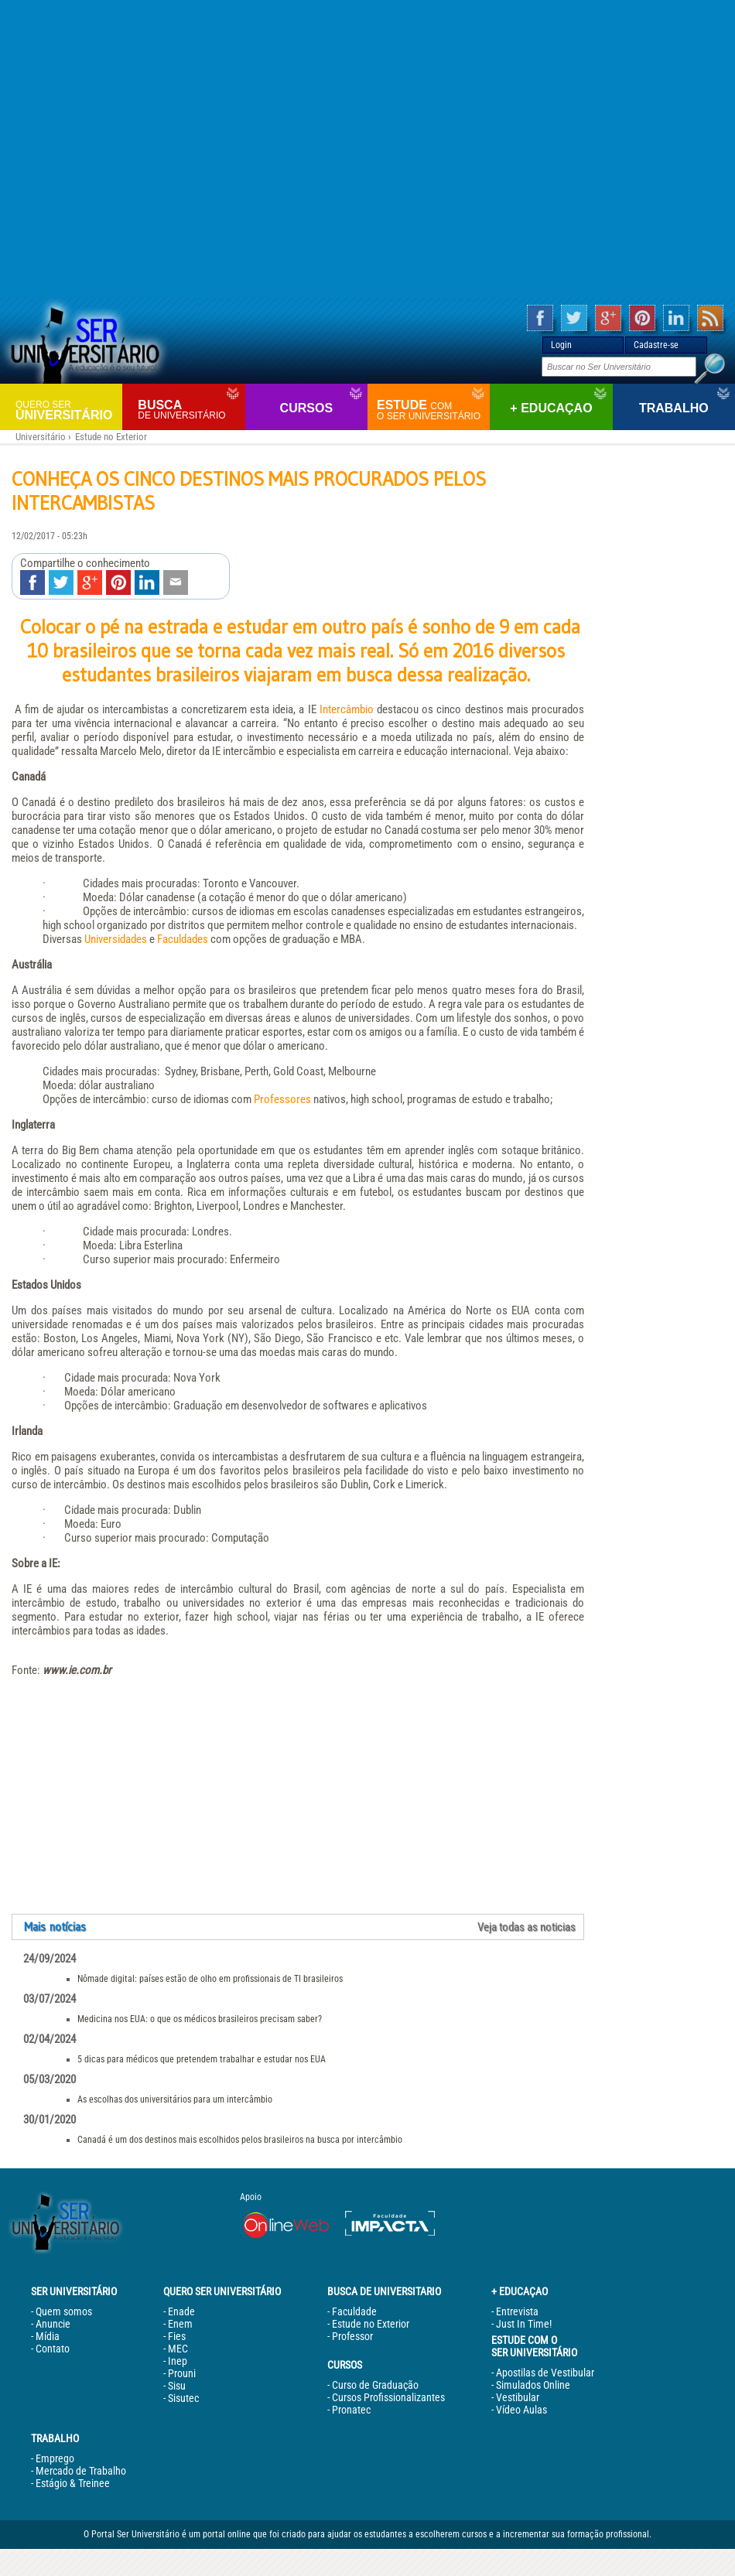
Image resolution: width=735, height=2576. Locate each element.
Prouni (182, 2373)
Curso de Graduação (375, 2385)
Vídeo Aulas (521, 2409)
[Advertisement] (368, 149)
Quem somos (64, 2311)
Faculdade (354, 2311)
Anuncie (53, 2324)
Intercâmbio (347, 709)
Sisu (177, 2386)
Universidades (115, 939)
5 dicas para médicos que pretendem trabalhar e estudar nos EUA (201, 2059)
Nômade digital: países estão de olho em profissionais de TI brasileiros (210, 1978)
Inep (177, 2361)
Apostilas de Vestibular (545, 2372)
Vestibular (517, 2397)
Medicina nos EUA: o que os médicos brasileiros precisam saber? (199, 2019)
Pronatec (351, 2409)
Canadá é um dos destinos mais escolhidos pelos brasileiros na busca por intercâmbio (239, 2139)
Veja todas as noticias (526, 1927)
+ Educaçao (551, 408)
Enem (180, 2324)
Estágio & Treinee (73, 2483)
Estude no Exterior (111, 436)
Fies (177, 2336)
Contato (53, 2348)
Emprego (55, 2458)
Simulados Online (533, 2385)
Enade (181, 2311)
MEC (178, 2348)
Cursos (306, 408)
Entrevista (517, 2311)
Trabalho (674, 408)
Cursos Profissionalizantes (388, 2397)
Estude (431, 410)
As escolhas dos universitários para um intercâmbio (174, 2099)
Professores (282, 1099)
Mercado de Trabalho (81, 2471)
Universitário (66, 410)
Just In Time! (524, 2324)
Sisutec (183, 2398)
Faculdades (182, 939)
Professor (352, 2336)
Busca (189, 409)
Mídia (48, 2336)
